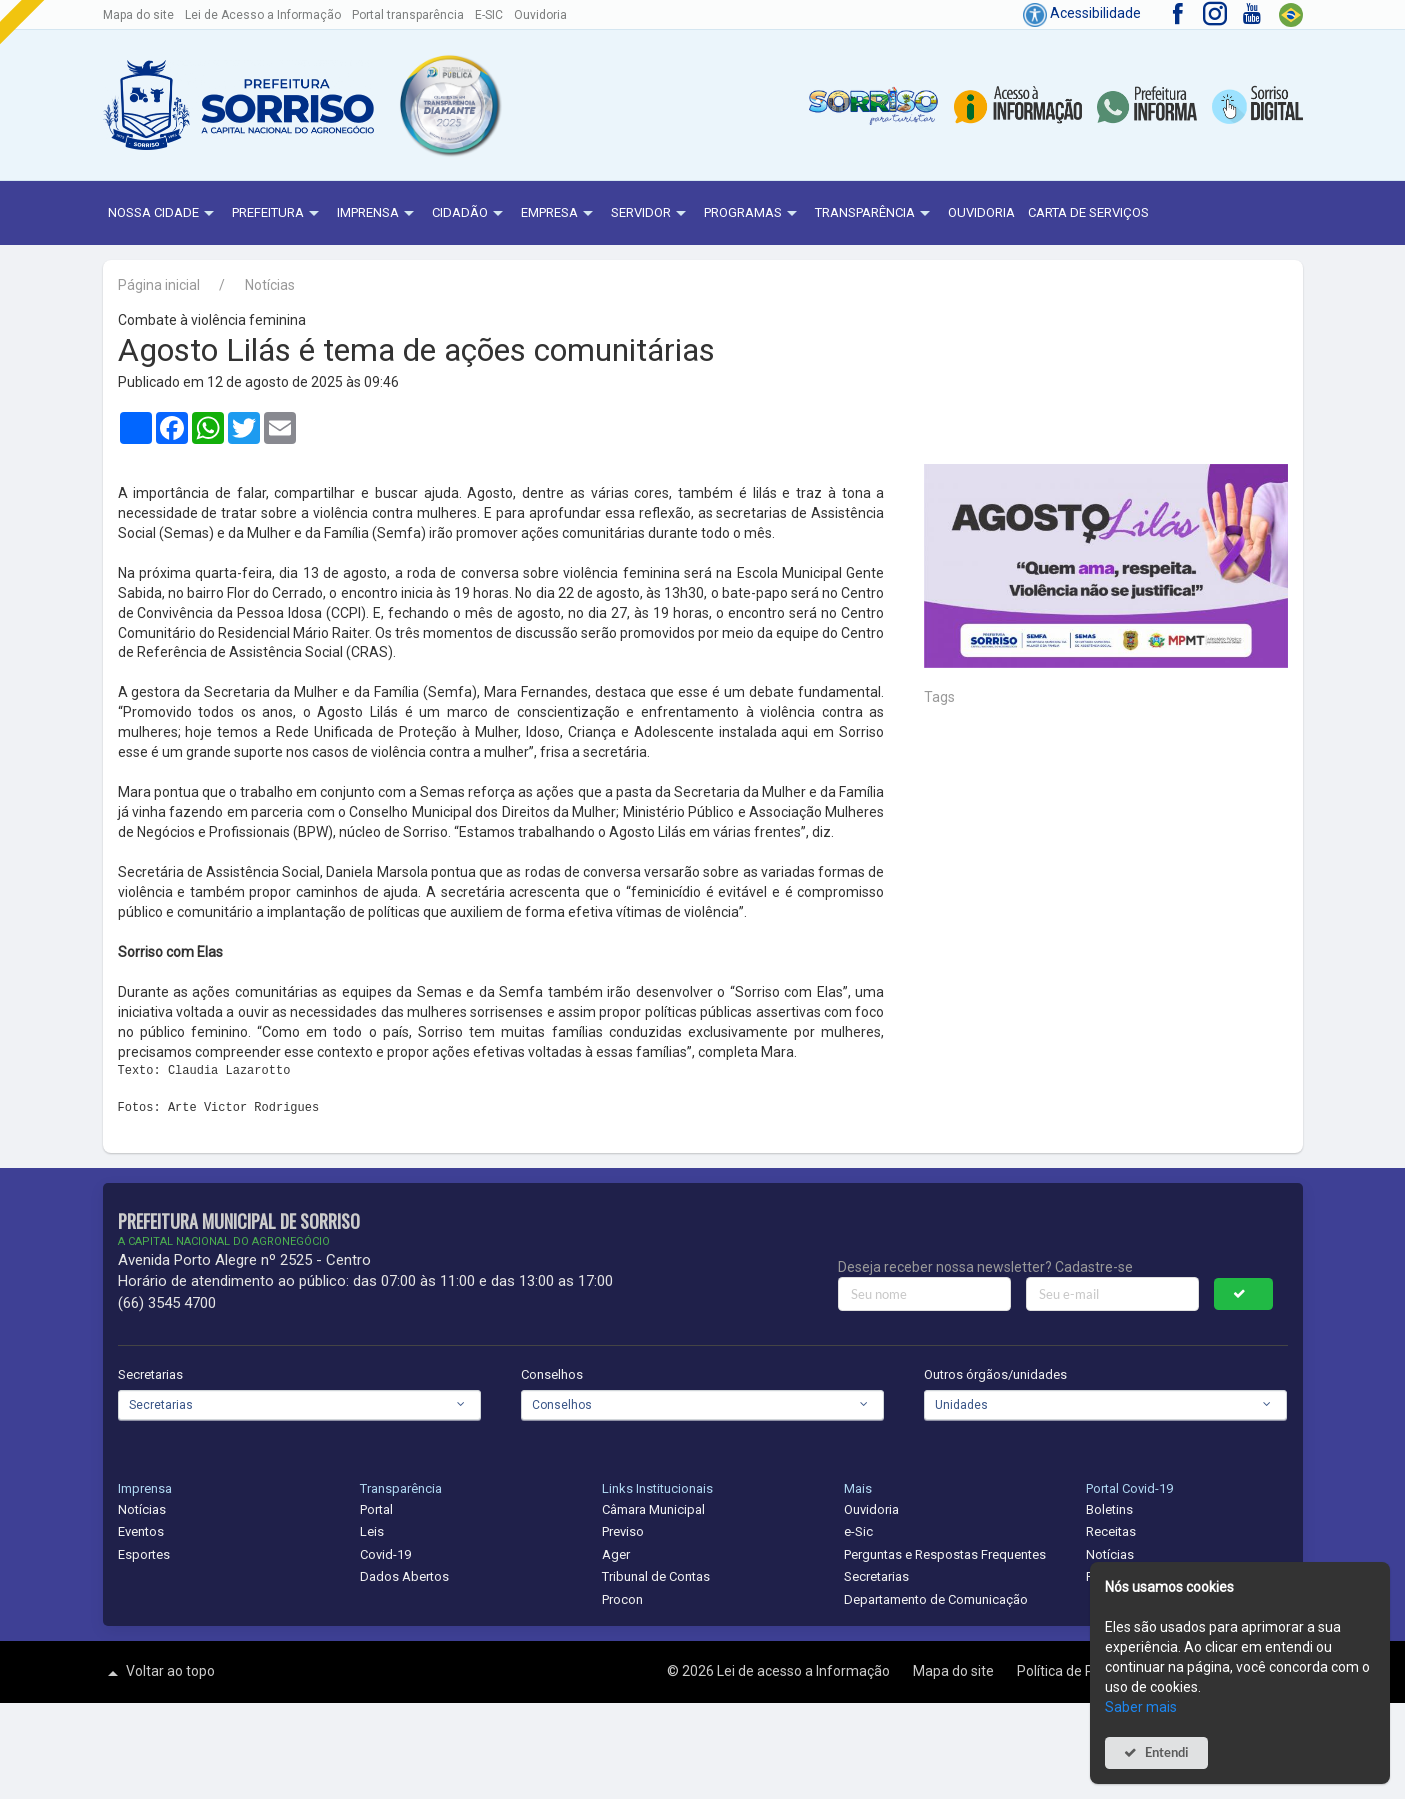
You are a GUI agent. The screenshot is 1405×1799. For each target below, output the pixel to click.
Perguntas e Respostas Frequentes (945, 1554)
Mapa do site (138, 15)
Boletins (1109, 1509)
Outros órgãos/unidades (995, 1374)
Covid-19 (385, 1554)
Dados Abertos (404, 1576)
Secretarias (150, 1374)
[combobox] (299, 1405)
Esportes (144, 1554)
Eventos (141, 1531)
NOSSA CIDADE (163, 214)
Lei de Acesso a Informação (263, 15)
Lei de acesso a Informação (805, 1671)
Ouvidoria (540, 15)
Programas (753, 214)
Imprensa (378, 214)
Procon (622, 1599)
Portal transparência (408, 15)
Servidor (651, 214)
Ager (616, 1554)
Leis (372, 1531)
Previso (623, 1531)
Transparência (875, 214)
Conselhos (552, 1374)
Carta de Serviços (1088, 212)
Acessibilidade (1082, 13)
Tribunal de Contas (656, 1576)
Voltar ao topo (159, 1673)
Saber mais (1141, 1707)
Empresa (559, 214)
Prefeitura (278, 214)
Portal (376, 1509)
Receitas (1111, 1531)
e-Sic (858, 1531)
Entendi (1167, 1752)
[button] (449, 105)
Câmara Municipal (653, 1509)
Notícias (270, 285)
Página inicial (159, 285)
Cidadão (470, 214)
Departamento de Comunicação (936, 1599)
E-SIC (489, 15)
